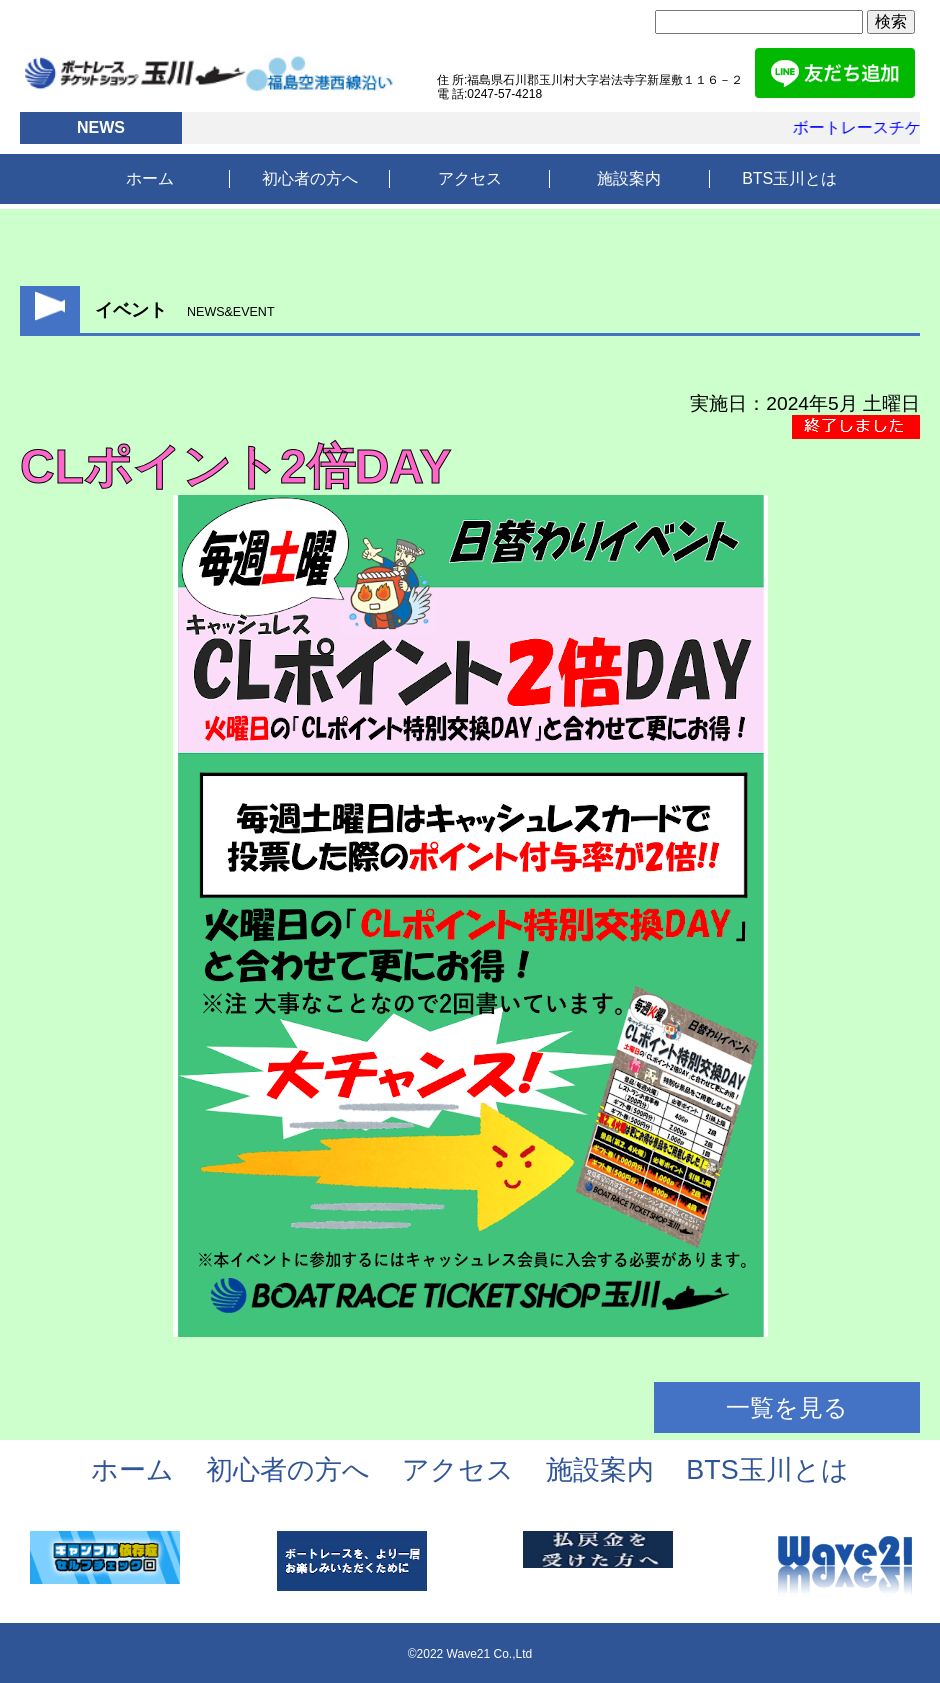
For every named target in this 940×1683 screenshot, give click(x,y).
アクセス (470, 178)
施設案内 (629, 178)
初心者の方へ (310, 178)
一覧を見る (787, 1407)
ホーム (150, 178)
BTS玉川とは (789, 178)
